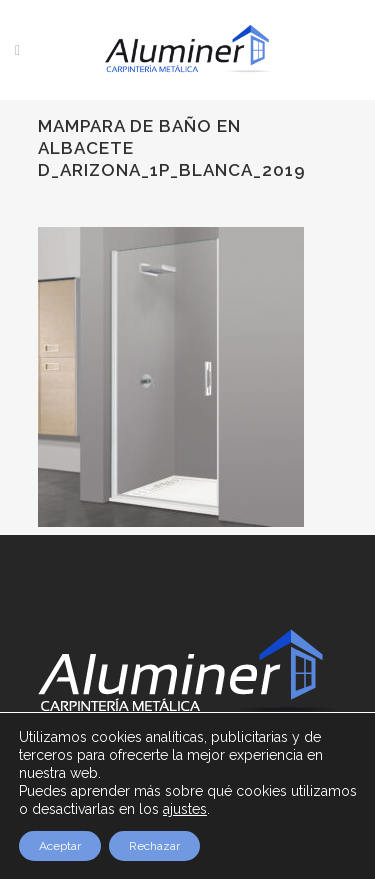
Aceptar (60, 846)
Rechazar (154, 846)
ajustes (185, 809)
